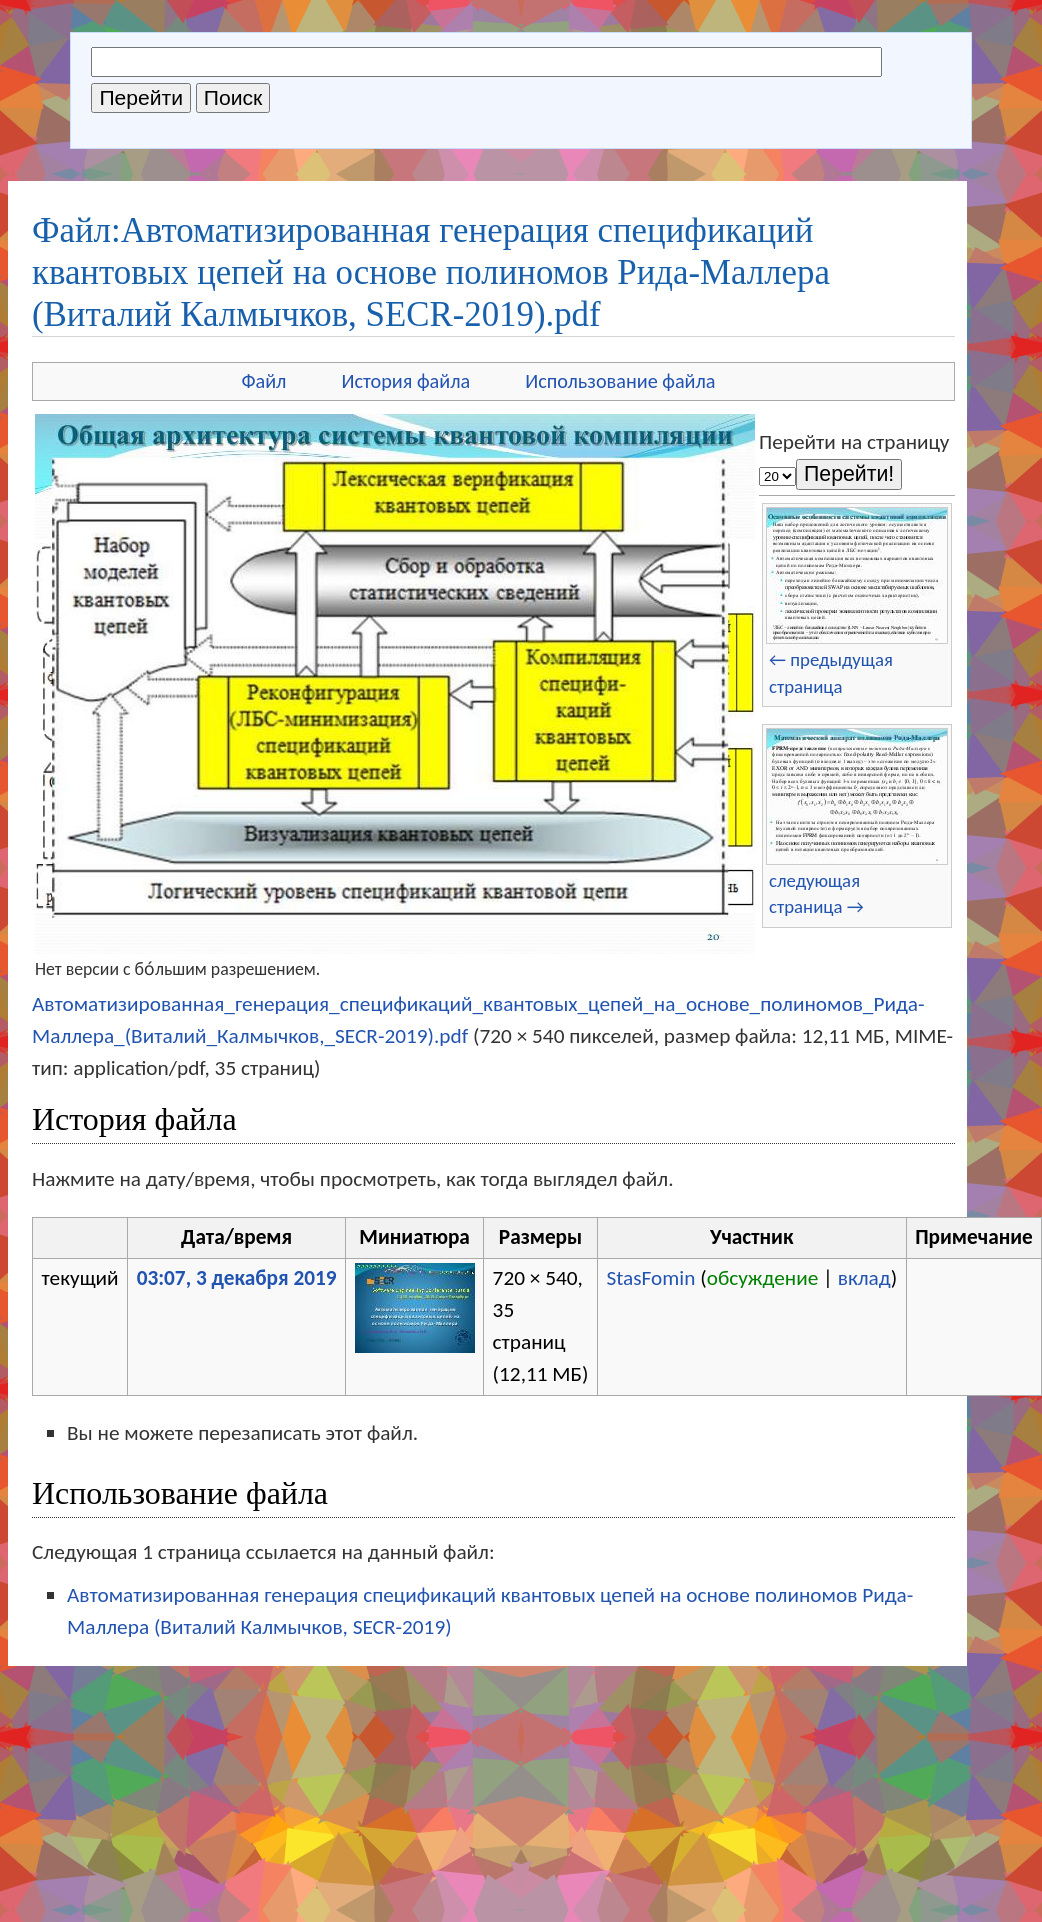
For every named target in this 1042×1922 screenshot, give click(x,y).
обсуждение (763, 1278)
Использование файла (620, 381)
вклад (864, 1278)
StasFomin (650, 1278)
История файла (405, 381)
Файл (263, 381)
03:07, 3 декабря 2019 (237, 1278)
